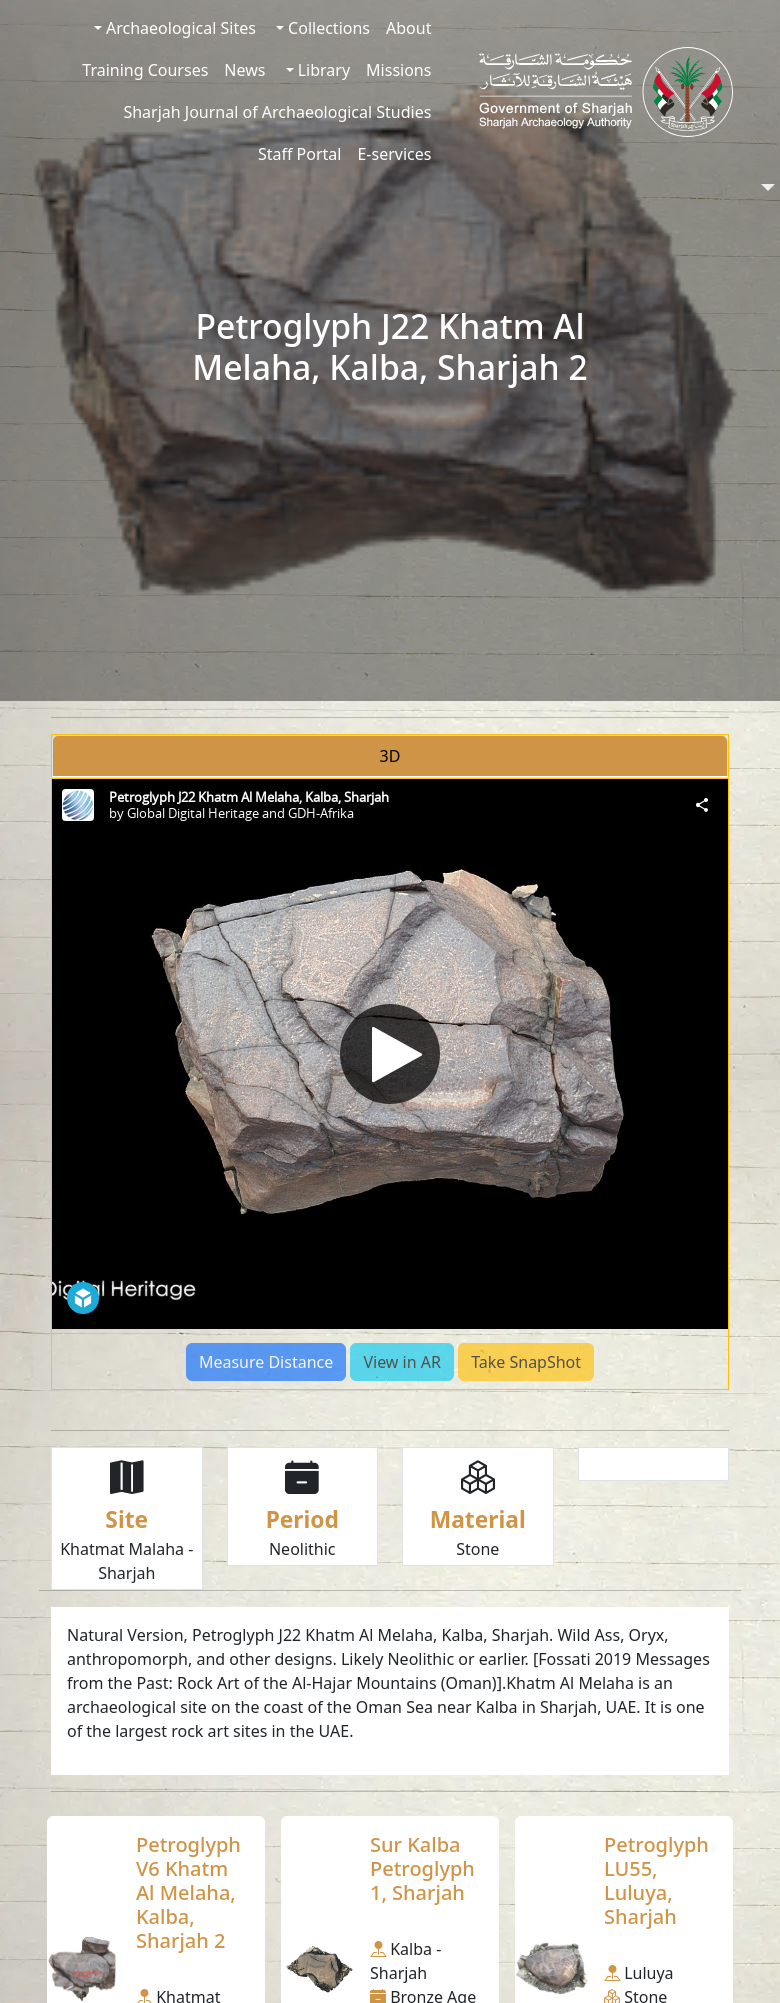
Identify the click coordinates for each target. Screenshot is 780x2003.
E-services (394, 154)
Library (322, 70)
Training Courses (145, 70)
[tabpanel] (390, 1084)
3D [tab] (390, 756)
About (408, 28)
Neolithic (302, 1549)
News (244, 70)
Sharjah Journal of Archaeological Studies (277, 112)
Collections (327, 28)
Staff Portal (300, 154)
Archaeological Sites (179, 28)
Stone (477, 1549)
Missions (398, 70)
